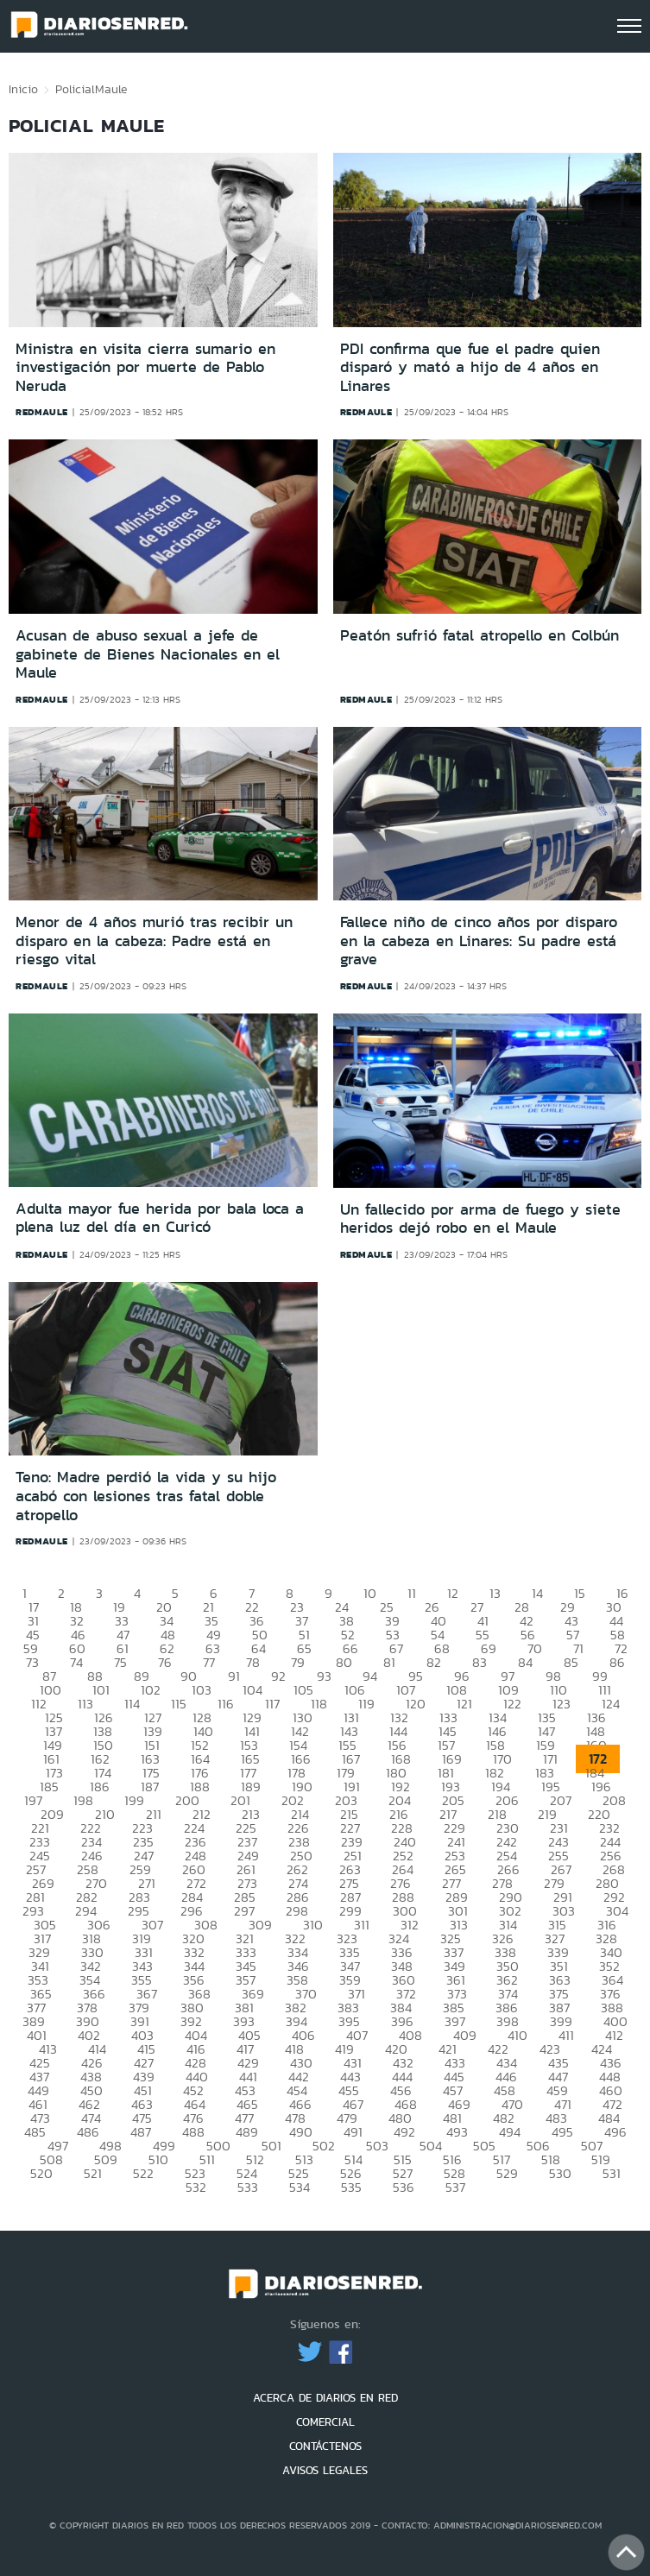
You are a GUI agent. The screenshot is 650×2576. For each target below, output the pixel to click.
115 (178, 1704)
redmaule (42, 412)
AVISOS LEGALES (325, 2470)
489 (247, 2132)
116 (226, 1704)
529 (507, 2173)
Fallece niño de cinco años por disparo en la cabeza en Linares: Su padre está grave (478, 940)
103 (201, 1690)
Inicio (23, 89)
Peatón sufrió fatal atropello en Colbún (479, 635)
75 (120, 1662)
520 (41, 2173)
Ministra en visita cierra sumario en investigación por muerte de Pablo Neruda (145, 367)
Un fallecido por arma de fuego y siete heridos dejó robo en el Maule (480, 1219)
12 (452, 1593)
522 (143, 2173)
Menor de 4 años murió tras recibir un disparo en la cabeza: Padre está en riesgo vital (154, 940)
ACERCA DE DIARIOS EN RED (325, 2398)
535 (351, 2187)
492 (404, 2132)
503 (377, 2146)
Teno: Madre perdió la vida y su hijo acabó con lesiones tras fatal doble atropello (146, 1495)
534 (299, 2187)
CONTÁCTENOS (325, 2446)
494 (510, 2132)
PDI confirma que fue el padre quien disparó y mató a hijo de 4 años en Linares (470, 367)
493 (457, 2132)
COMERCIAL (325, 2422)
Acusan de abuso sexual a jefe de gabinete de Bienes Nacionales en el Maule (148, 654)
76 (165, 1662)
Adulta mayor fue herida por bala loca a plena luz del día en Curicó (160, 1218)
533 (247, 2187)
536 (403, 2187)
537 (455, 2187)
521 (93, 2173)
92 (278, 1676)
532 (196, 2187)
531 (612, 2173)
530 (560, 2173)
